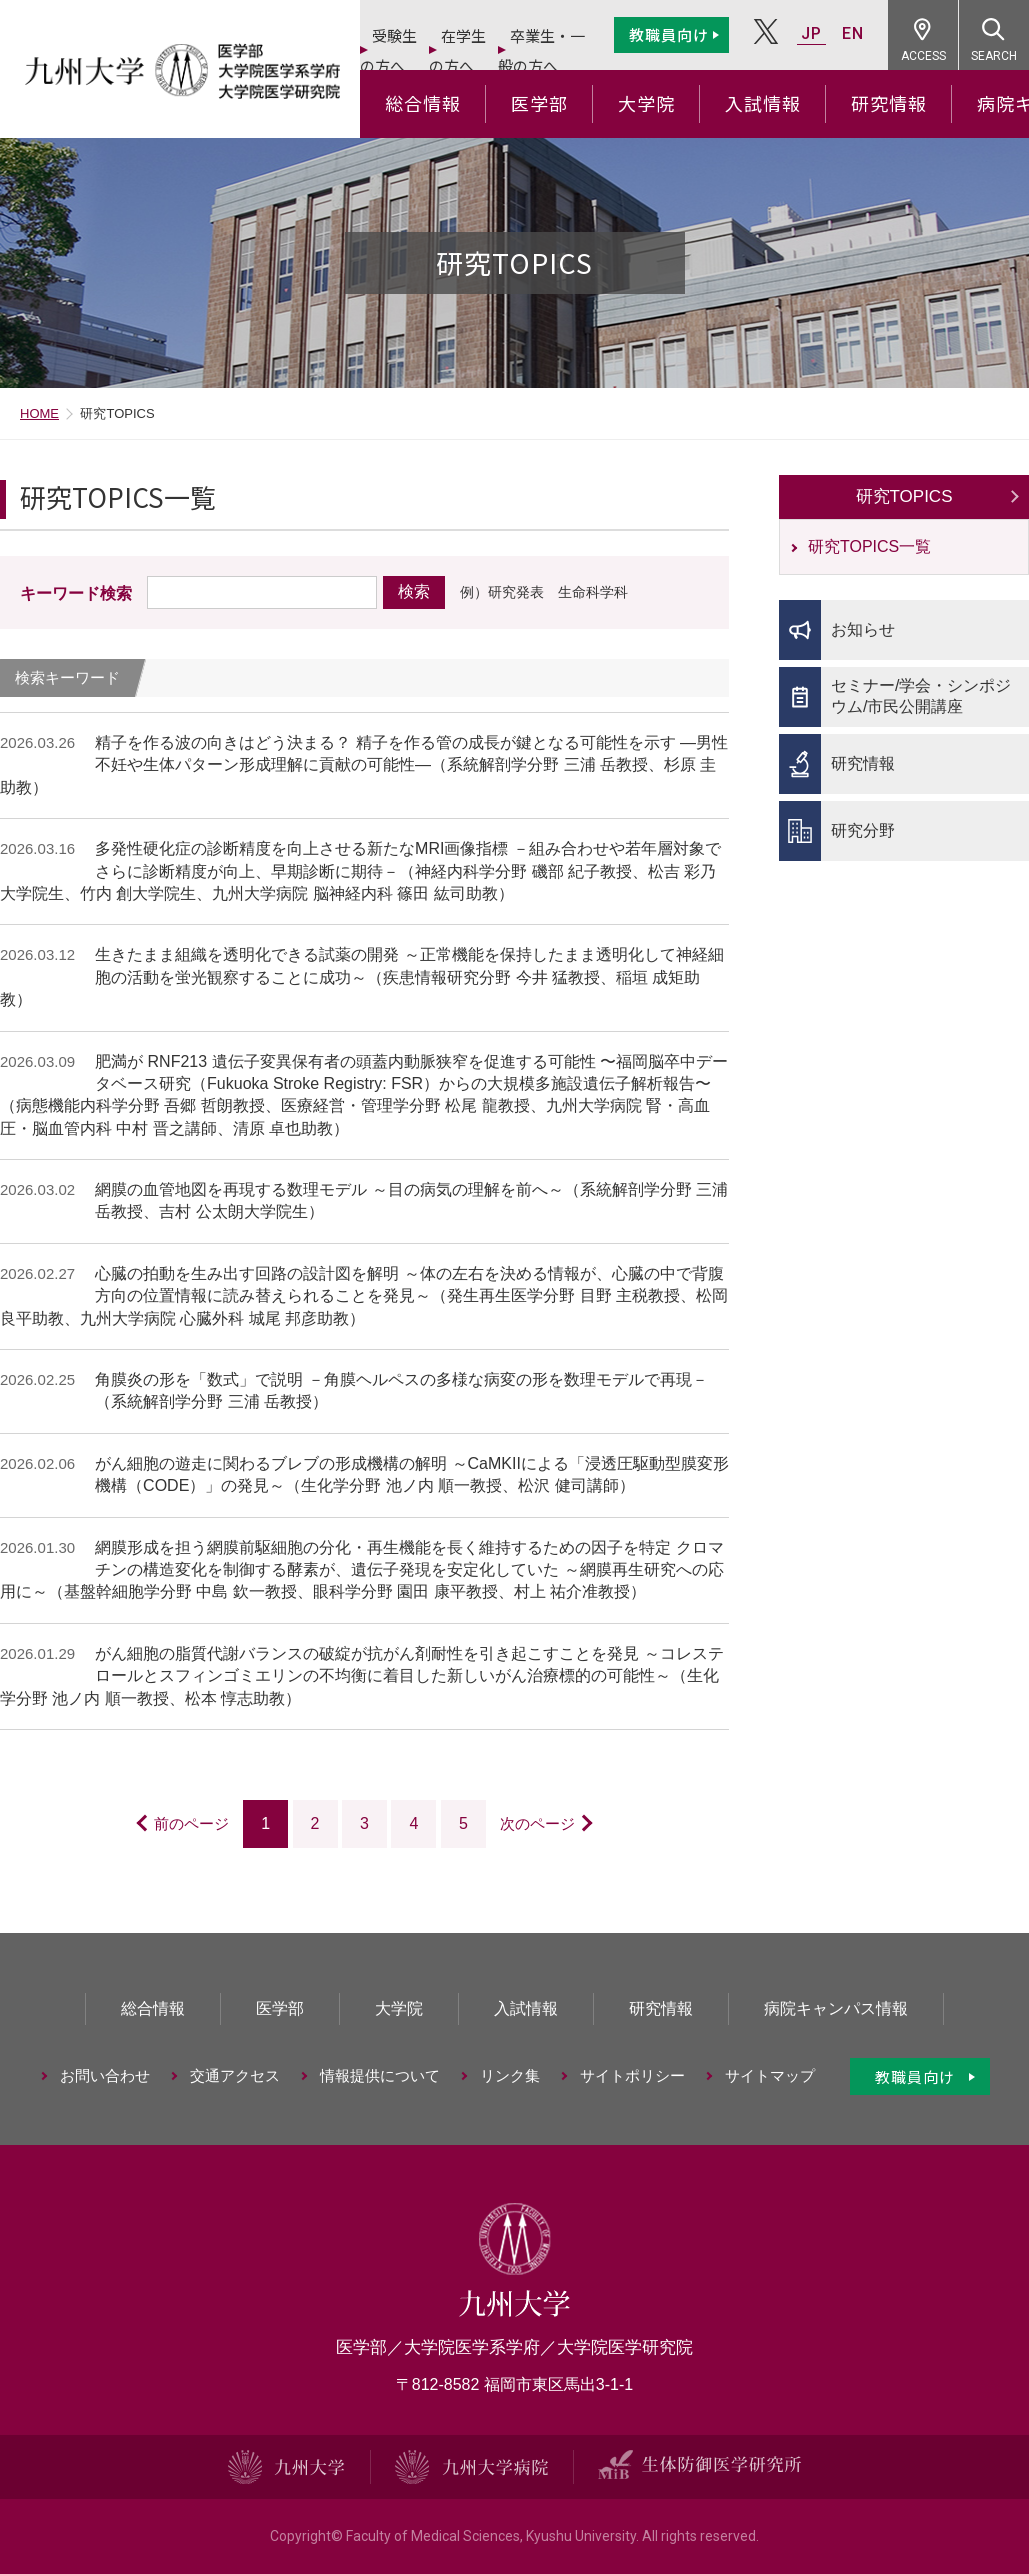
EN (853, 33)
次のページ (537, 1823)
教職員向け (669, 34)
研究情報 (889, 103)
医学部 (539, 103)
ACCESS (923, 56)
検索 (414, 591)
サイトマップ (770, 2075)
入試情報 (763, 103)
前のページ (191, 1823)
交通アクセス (235, 2075)
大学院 (646, 103)
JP (811, 33)
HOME (39, 413)
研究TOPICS (904, 496)
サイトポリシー (632, 2075)
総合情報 (423, 103)
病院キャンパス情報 (836, 2008)
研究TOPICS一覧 (869, 546)
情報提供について (380, 2075)
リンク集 (510, 2075)
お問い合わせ (105, 2075)
